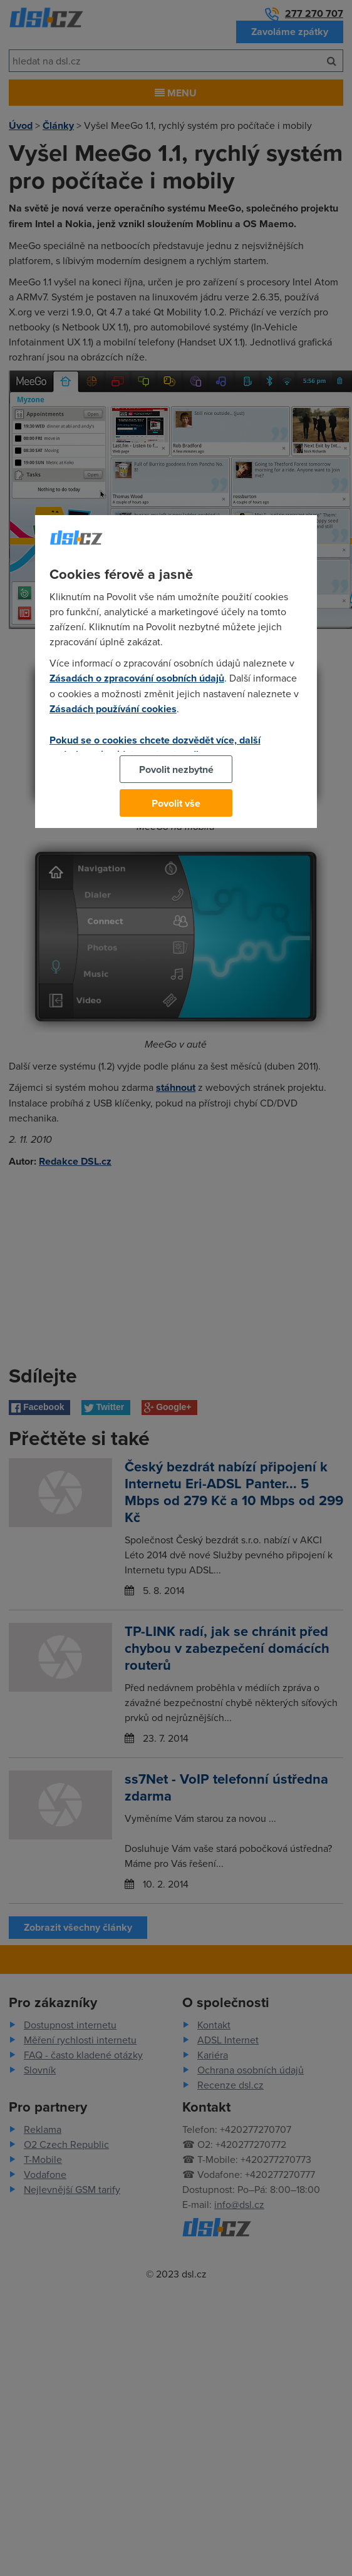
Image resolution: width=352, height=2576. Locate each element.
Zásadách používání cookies (113, 709)
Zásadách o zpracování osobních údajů (136, 678)
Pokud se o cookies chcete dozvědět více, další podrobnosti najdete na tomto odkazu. (155, 747)
